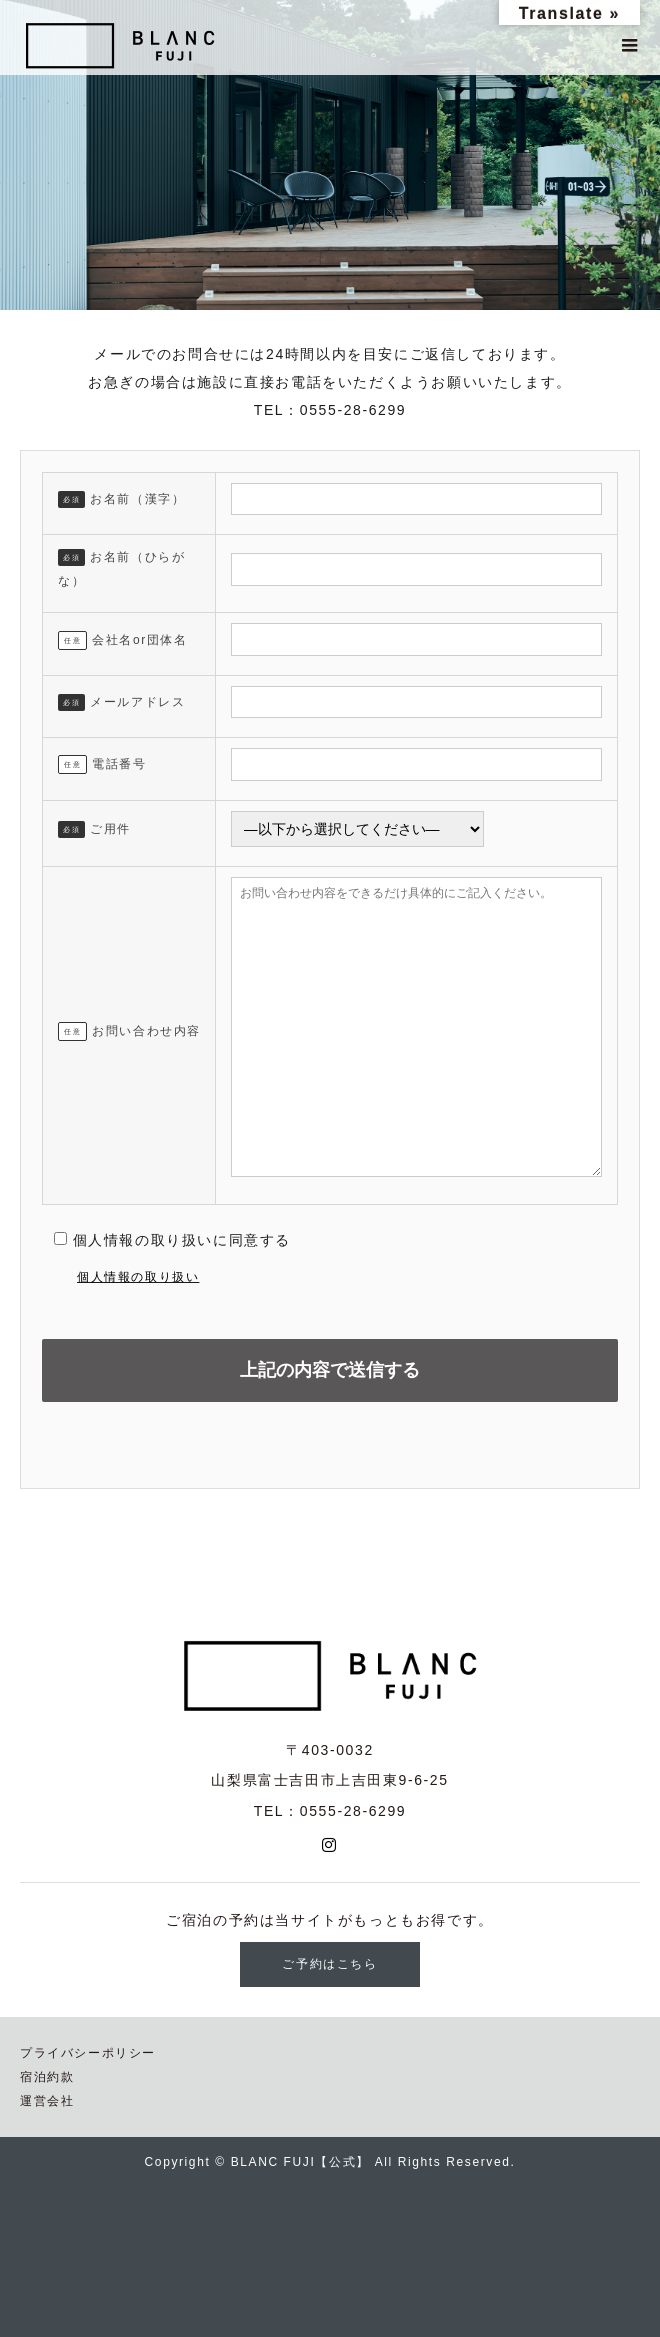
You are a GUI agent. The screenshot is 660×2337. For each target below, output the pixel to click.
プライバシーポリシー (88, 2053)
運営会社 (47, 2101)
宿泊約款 (47, 2077)
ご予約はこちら (329, 1964)
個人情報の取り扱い (138, 1277)
